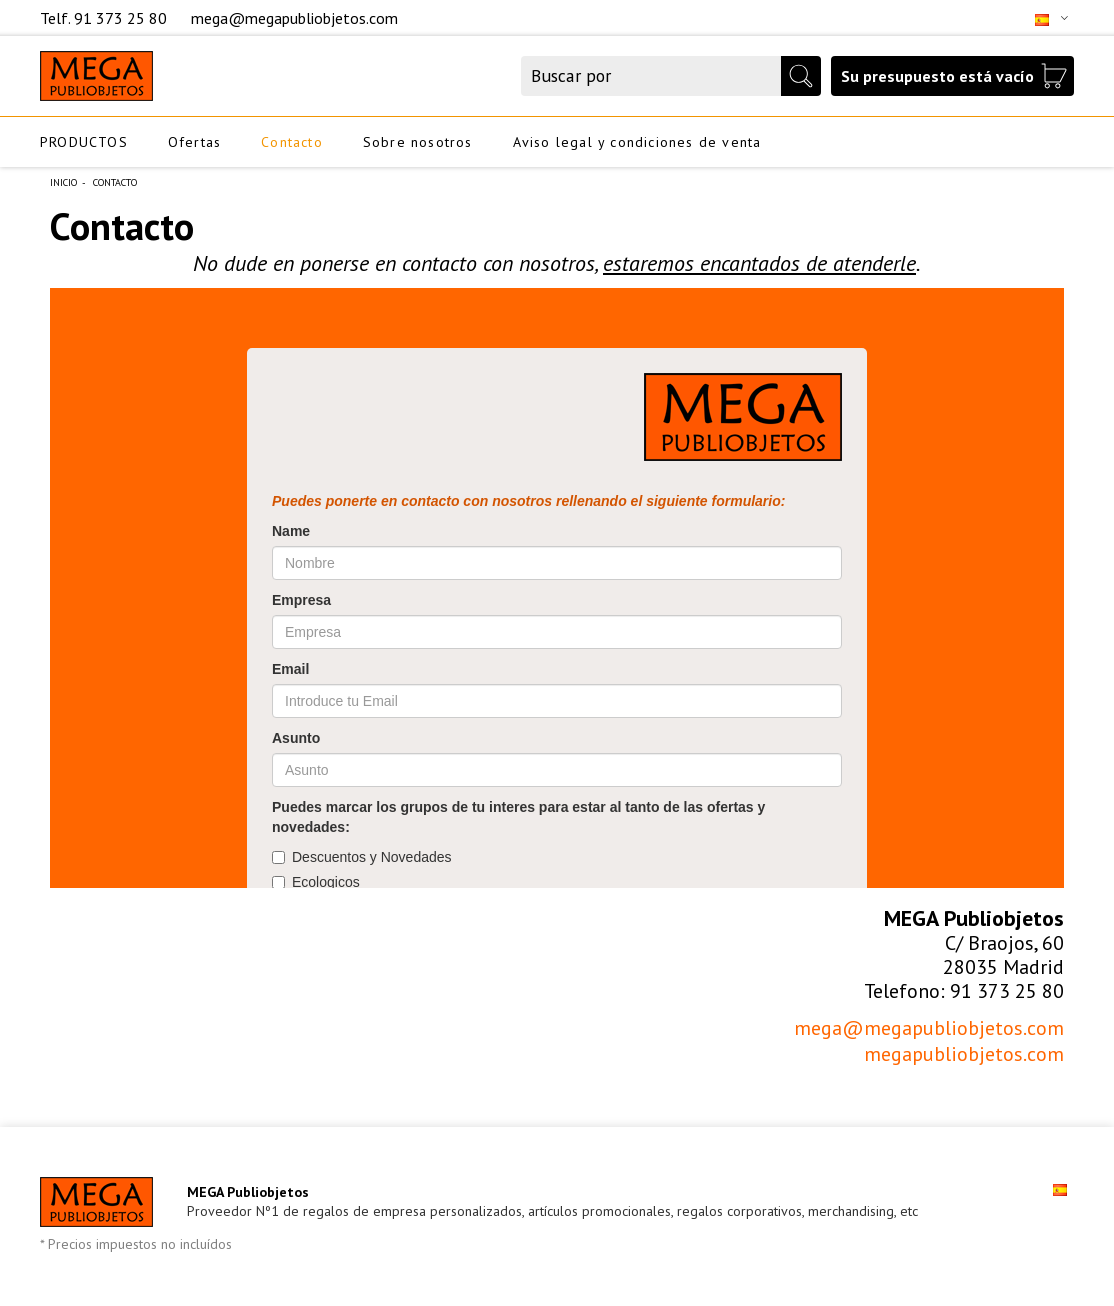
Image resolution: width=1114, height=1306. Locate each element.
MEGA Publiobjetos (248, 1192)
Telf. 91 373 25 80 (105, 18)
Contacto (292, 142)
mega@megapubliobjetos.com (294, 18)
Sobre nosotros (418, 142)
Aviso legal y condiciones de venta (637, 142)
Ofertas (194, 142)
